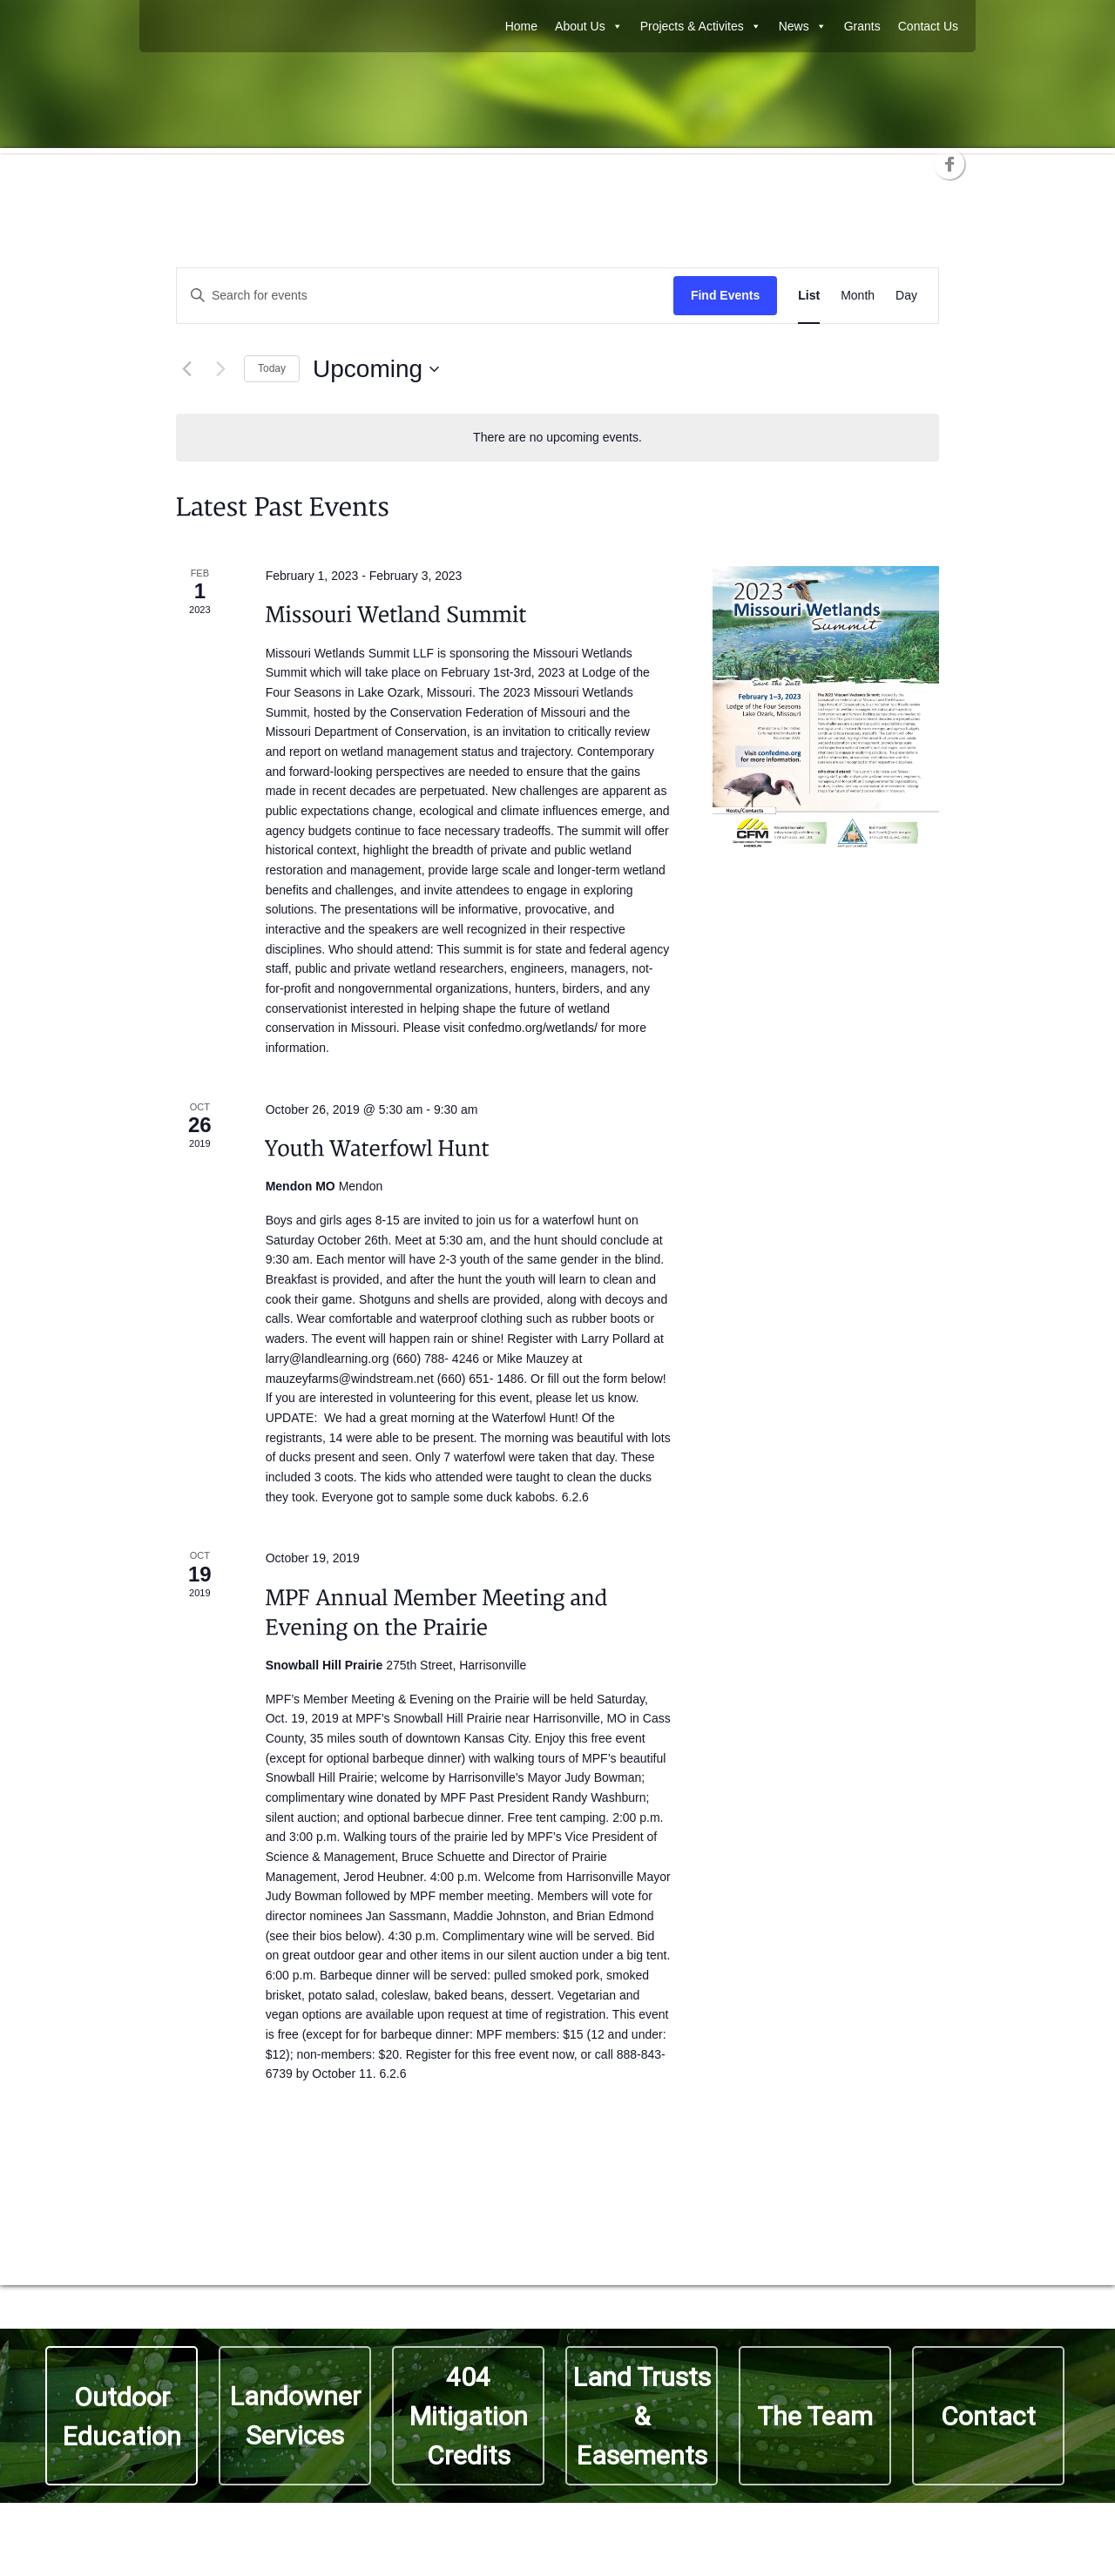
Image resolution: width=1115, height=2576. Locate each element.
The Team (815, 2416)
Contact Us (928, 26)
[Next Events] (220, 369)
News (803, 26)
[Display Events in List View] (809, 295)
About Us (589, 26)
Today (272, 368)
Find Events (725, 295)
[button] (815, 2415)
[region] (557, 2416)
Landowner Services (295, 2416)
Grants (862, 26)
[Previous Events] (186, 369)
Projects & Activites (700, 26)
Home (521, 26)
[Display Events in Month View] (858, 295)
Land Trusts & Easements (642, 2416)
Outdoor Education (122, 2416)
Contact (988, 2416)
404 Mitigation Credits (468, 2416)
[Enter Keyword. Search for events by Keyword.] (425, 295)
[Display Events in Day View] (906, 295)
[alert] (557, 438)
